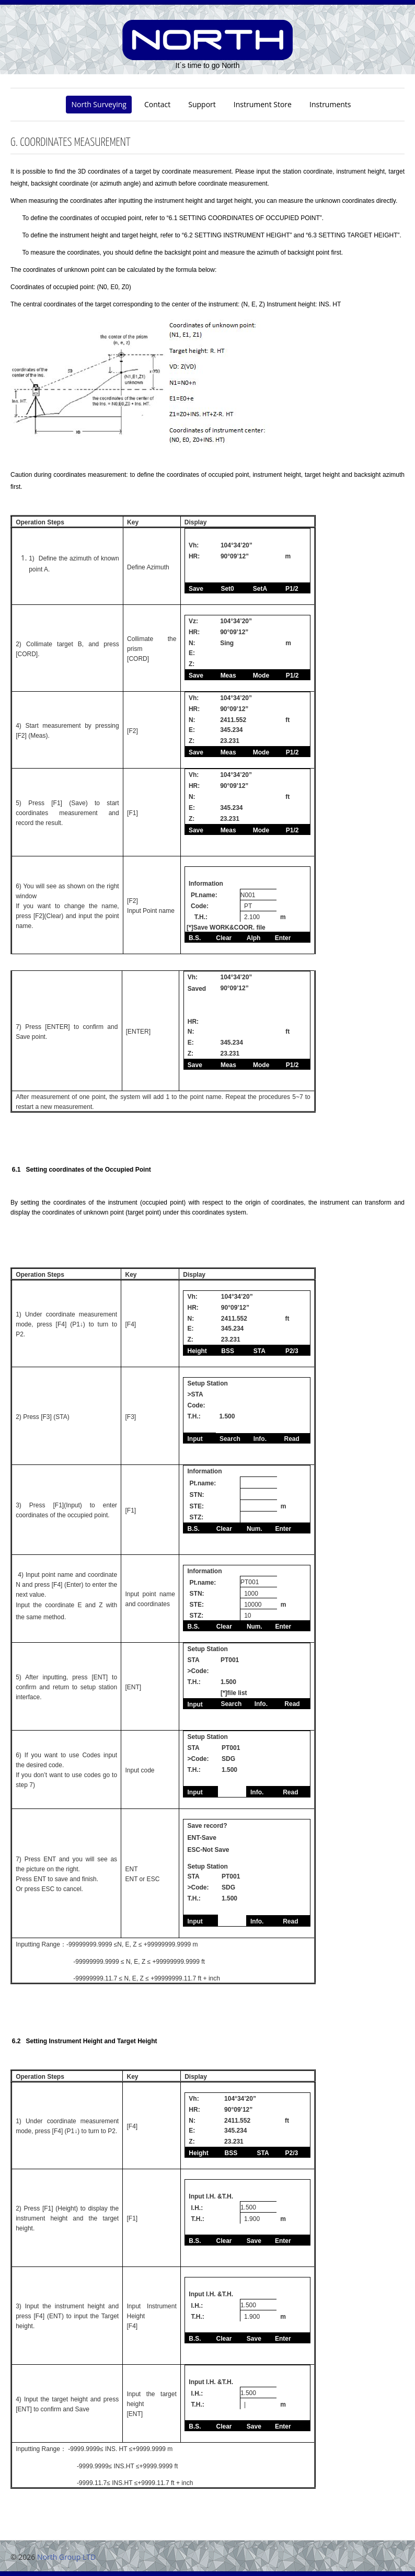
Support (202, 104)
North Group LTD (66, 2557)
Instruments (330, 104)
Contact (157, 104)
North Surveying (98, 104)
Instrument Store (263, 104)
